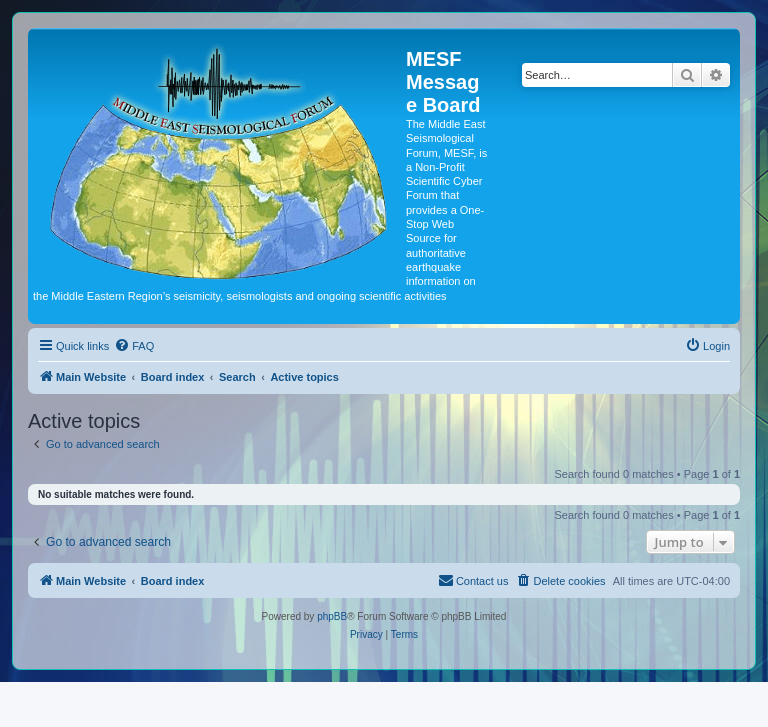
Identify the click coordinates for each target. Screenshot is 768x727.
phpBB (332, 616)
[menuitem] (134, 346)
